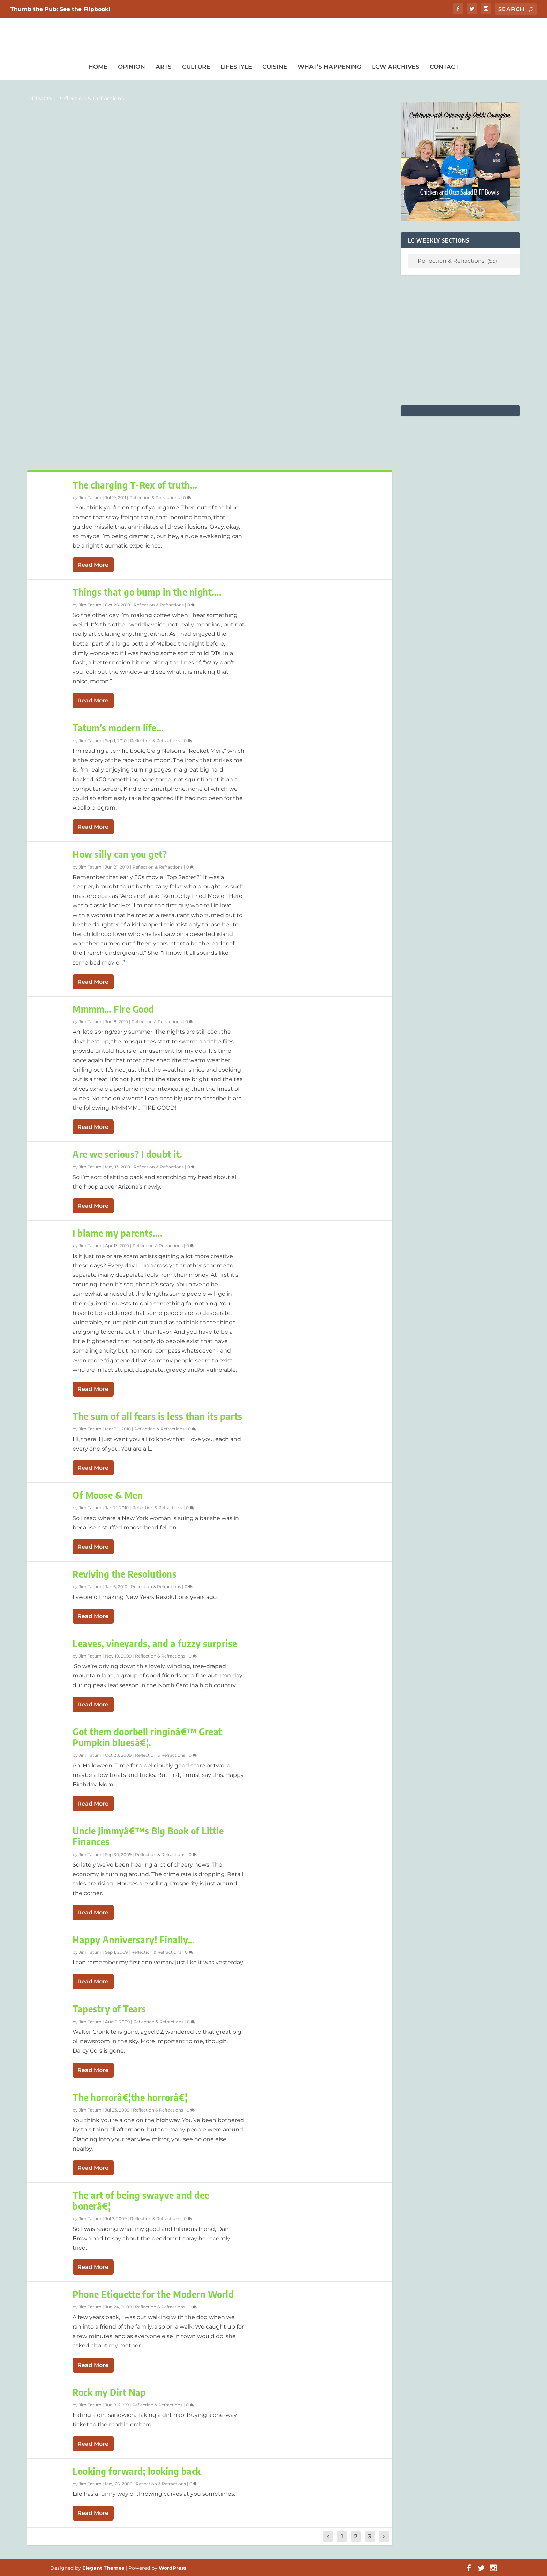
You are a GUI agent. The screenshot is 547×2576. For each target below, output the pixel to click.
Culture (196, 66)
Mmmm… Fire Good (113, 1009)
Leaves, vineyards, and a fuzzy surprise (155, 1643)
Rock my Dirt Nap (109, 2392)
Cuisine (274, 66)
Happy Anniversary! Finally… (134, 1939)
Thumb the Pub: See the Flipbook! (60, 9)
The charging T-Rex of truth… (135, 485)
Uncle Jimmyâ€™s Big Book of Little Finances (148, 1836)
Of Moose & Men (108, 1495)
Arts (164, 66)
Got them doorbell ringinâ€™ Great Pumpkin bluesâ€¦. (147, 1737)
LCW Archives (395, 66)
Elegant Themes (103, 2568)
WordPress (172, 2568)
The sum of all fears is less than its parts (157, 1416)
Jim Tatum (90, 497)
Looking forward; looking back (137, 2471)
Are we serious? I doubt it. (127, 1154)
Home (97, 66)
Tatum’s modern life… (118, 728)
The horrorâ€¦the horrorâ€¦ (130, 2097)
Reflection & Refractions (154, 497)
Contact (444, 66)
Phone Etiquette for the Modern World (153, 2294)
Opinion (131, 66)
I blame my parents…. (118, 1233)
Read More (92, 564)
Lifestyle (236, 66)
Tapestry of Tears (109, 2009)
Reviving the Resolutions (125, 1574)
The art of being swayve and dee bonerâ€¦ (141, 2200)
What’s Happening (329, 66)
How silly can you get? (120, 854)
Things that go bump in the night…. (147, 592)
